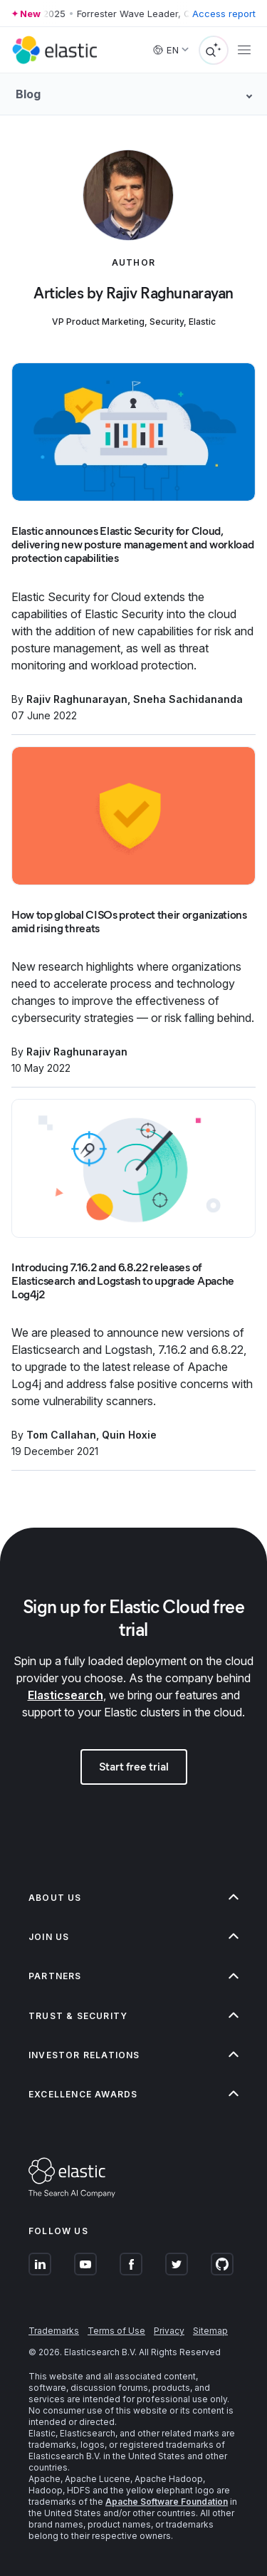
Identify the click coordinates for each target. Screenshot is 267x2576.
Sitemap (210, 2330)
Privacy (169, 2330)
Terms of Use (116, 2330)
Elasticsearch (65, 1695)
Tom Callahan (61, 1435)
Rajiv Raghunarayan (76, 699)
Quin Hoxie (129, 1435)
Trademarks (53, 2330)
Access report (224, 13)
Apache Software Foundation (166, 2501)
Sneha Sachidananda (188, 699)
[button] (133, 1897)
